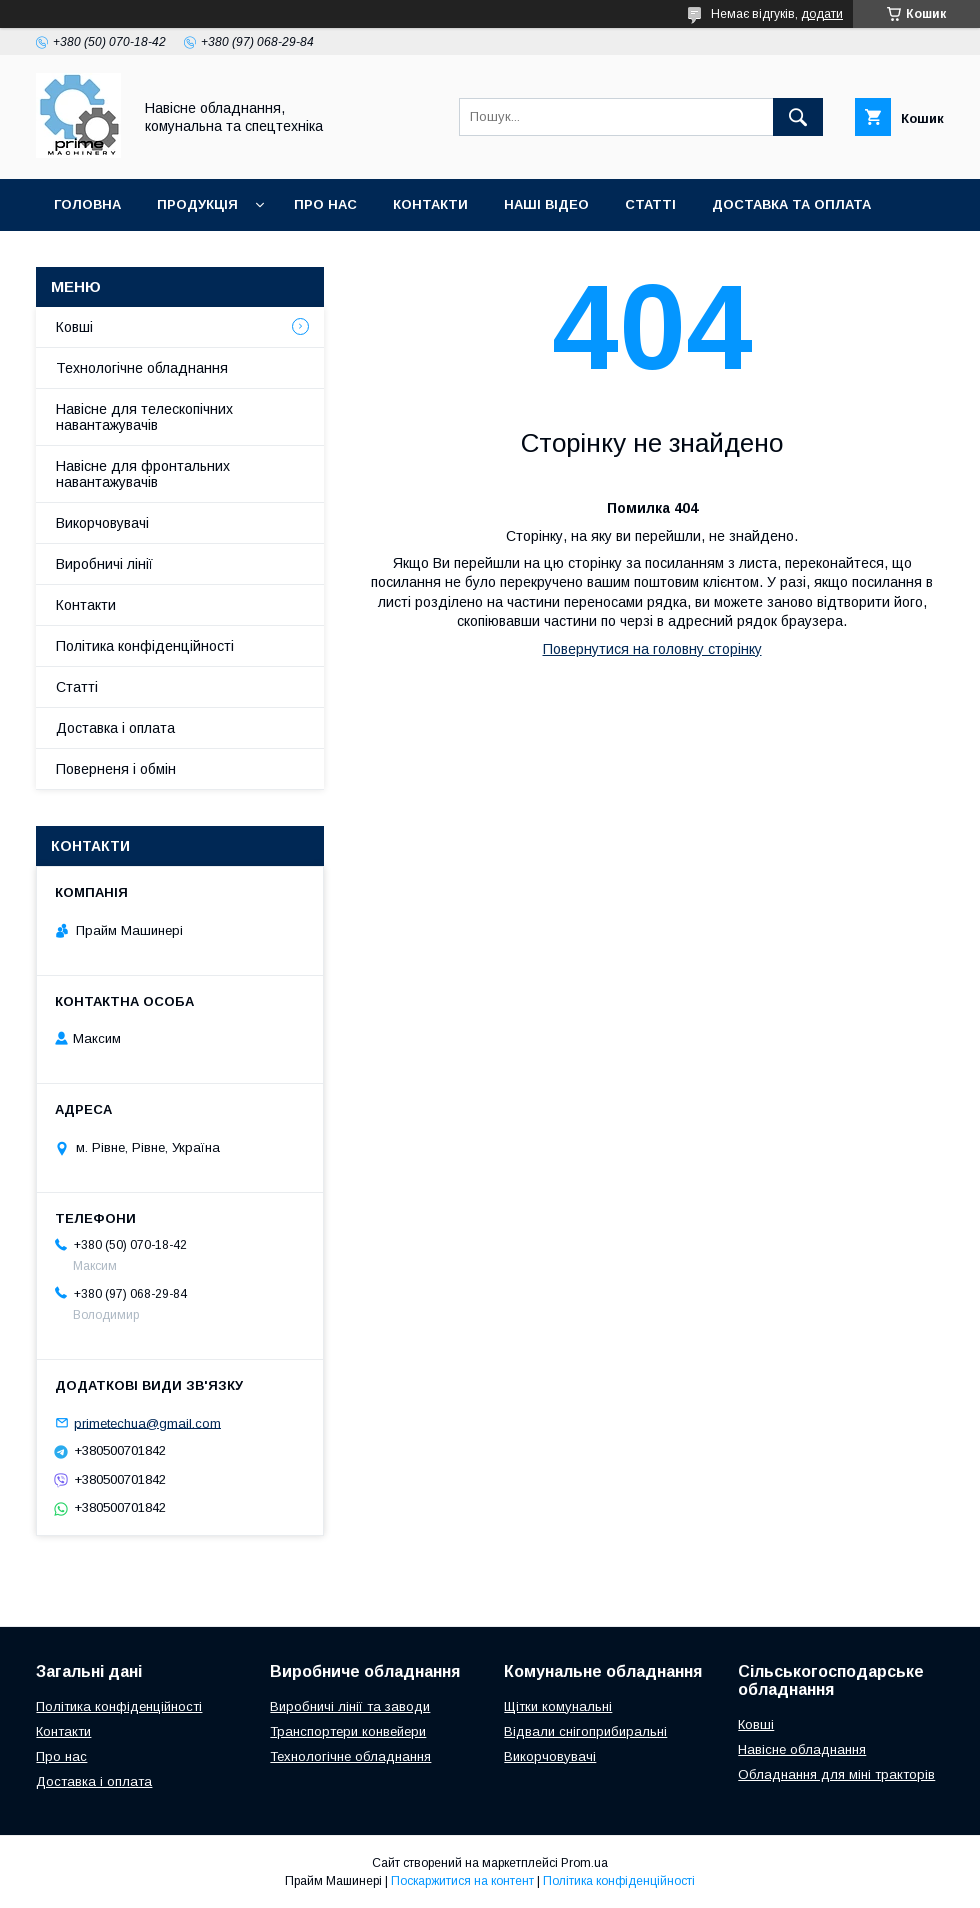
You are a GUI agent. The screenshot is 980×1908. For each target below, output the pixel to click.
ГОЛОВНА (87, 204)
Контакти (86, 605)
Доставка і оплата (115, 728)
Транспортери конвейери (348, 1731)
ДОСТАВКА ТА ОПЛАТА (791, 204)
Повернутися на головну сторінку (652, 649)
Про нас (61, 1756)
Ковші (74, 327)
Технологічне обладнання (142, 368)
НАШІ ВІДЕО (546, 204)
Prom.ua (584, 1863)
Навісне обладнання (802, 1749)
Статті (77, 687)
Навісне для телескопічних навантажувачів (144, 417)
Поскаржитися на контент (462, 1881)
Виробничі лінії (104, 564)
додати (822, 14)
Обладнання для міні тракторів (836, 1774)
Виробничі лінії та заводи (350, 1706)
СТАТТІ (650, 204)
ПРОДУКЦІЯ (197, 204)
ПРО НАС (325, 204)
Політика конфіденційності (145, 646)
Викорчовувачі (102, 523)
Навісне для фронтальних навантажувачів (143, 474)
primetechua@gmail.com (147, 1422)
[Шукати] (798, 117)
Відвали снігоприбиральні (585, 1731)
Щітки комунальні (558, 1706)
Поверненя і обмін (116, 769)
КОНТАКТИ (430, 204)
